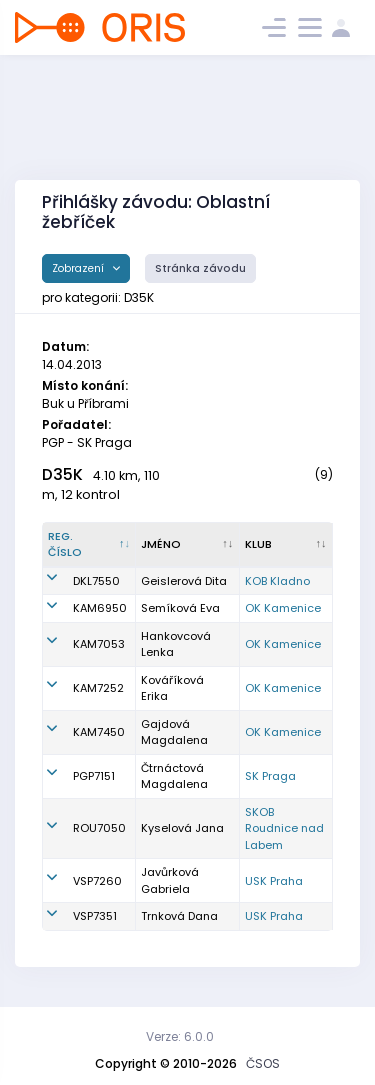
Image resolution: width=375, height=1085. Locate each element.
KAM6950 (100, 608)
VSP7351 (95, 916)
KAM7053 (99, 644)
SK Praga (270, 776)
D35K (62, 474)
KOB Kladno (277, 581)
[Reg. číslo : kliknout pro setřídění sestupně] (89, 545)
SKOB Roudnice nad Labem (284, 828)
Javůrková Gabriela (170, 880)
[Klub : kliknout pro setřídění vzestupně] (286, 545)
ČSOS (263, 1063)
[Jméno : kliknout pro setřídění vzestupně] (187, 545)
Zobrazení (79, 268)
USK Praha (274, 881)
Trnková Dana (179, 916)
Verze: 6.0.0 (180, 1036)
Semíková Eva (180, 608)
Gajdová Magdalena (174, 732)
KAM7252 (98, 688)
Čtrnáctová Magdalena (174, 776)
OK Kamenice (283, 608)
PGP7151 (94, 776)
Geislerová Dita (184, 581)
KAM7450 (99, 732)
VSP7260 (97, 881)
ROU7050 (99, 828)
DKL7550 (96, 581)
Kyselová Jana (182, 828)
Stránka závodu (200, 268)
